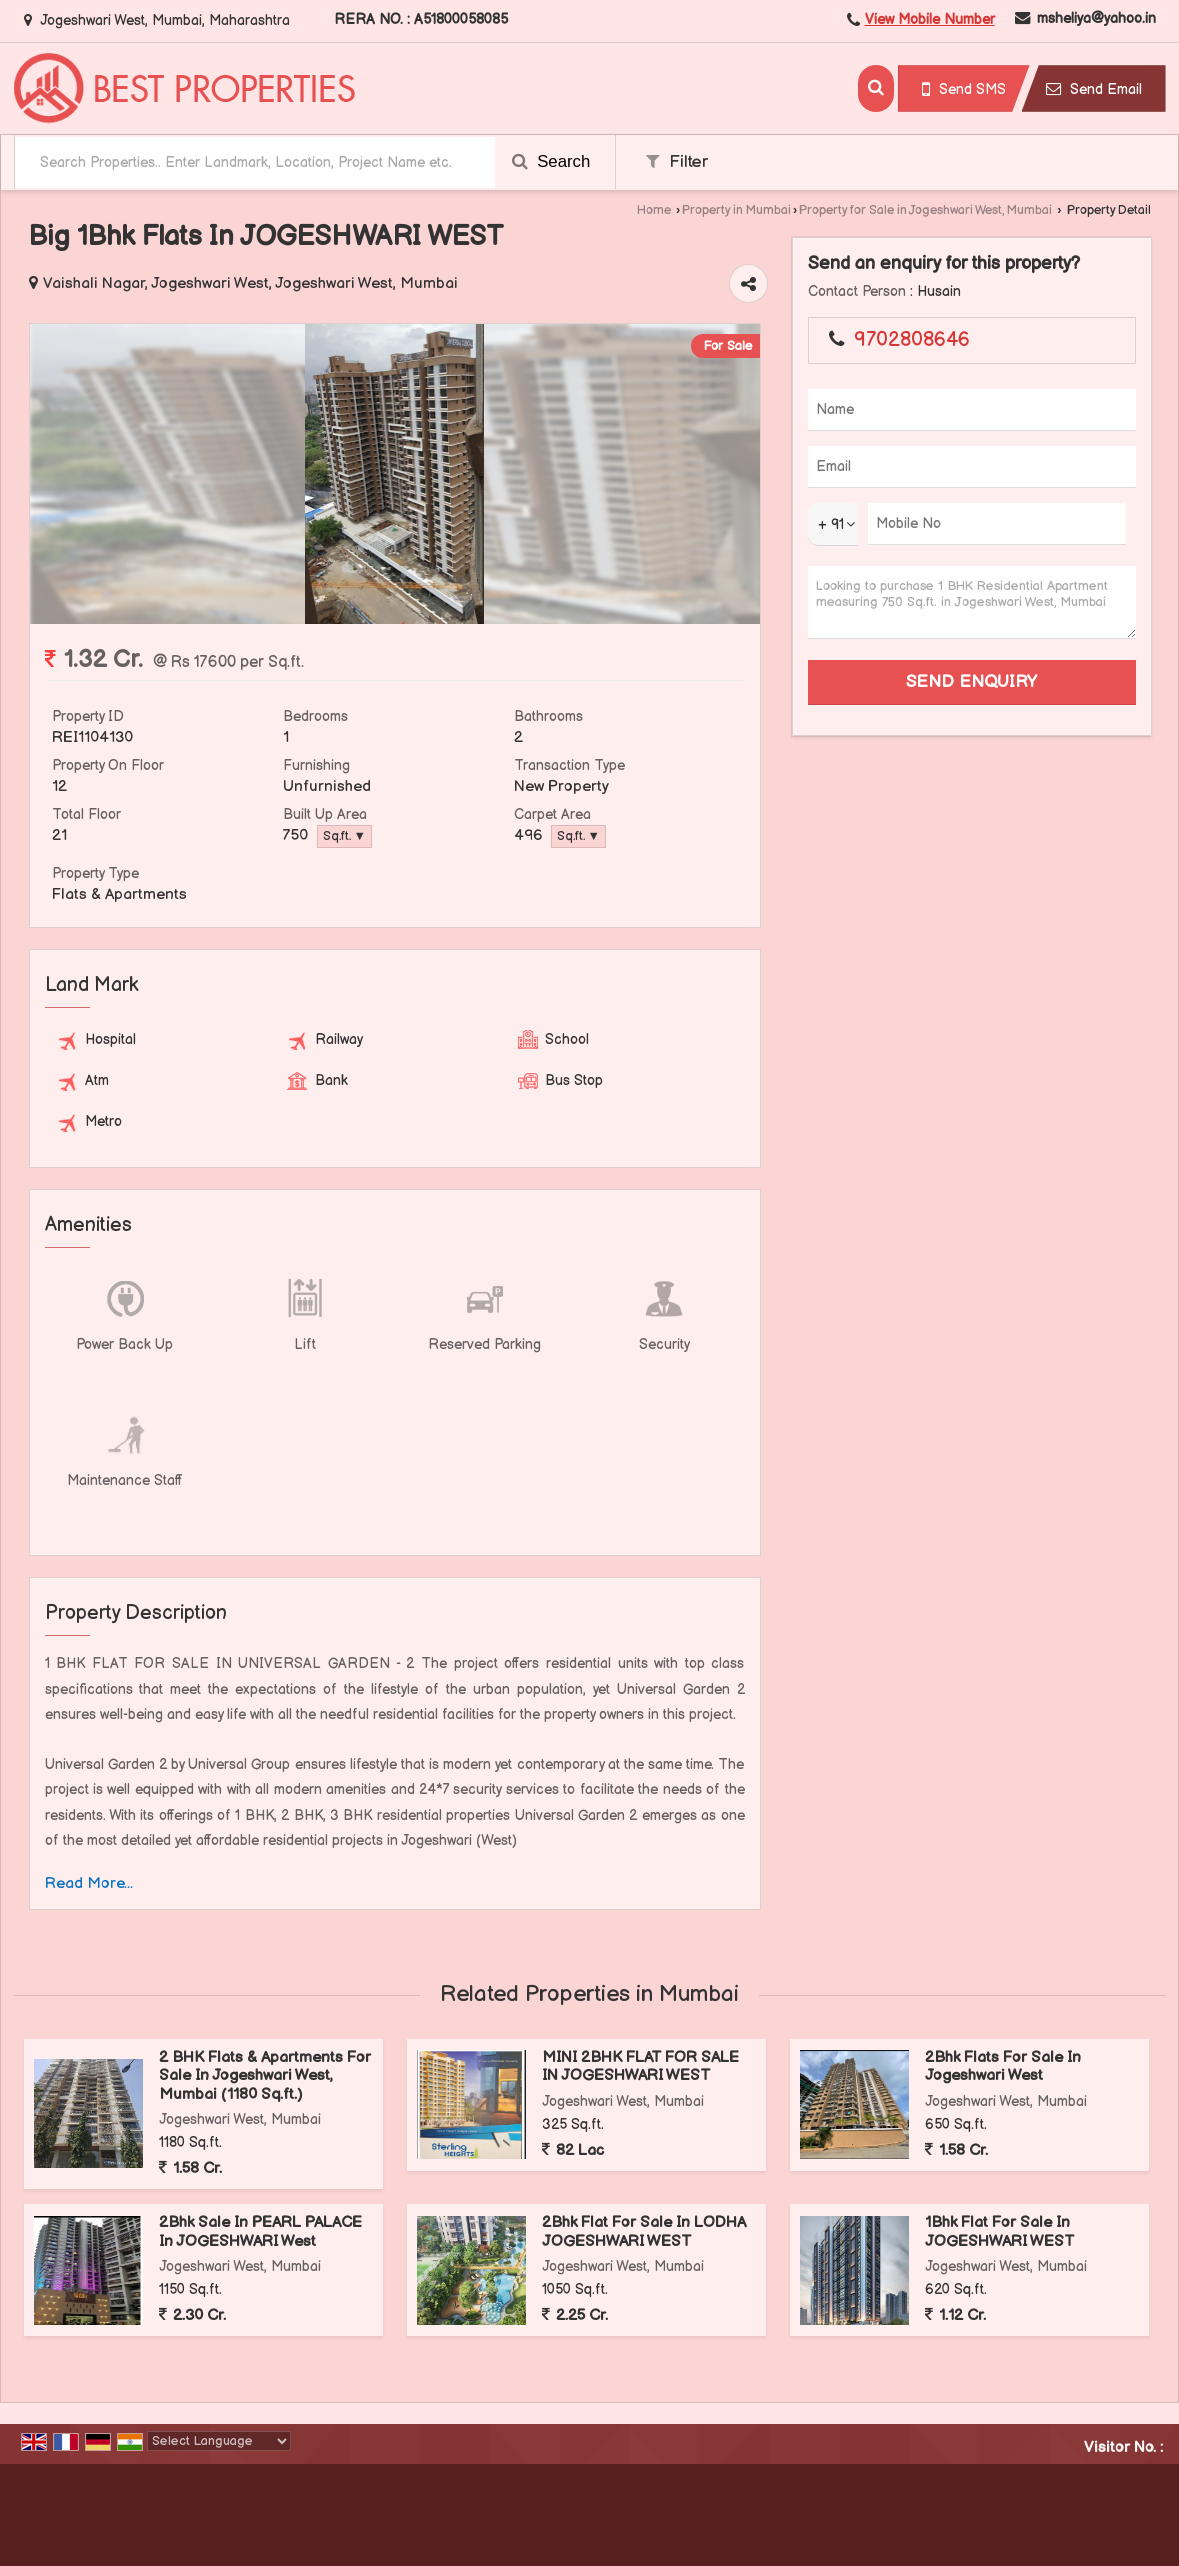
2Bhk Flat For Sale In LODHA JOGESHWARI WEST (644, 2231)
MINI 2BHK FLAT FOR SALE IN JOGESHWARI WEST (640, 2066)
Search (551, 161)
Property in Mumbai (736, 210)
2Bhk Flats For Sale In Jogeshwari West (1003, 2066)
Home (654, 210)
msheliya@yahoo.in (1096, 18)
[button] (930, 19)
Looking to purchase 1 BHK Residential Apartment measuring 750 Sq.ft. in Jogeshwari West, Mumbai (972, 602)
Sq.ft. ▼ (344, 836)
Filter (677, 162)
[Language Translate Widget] (219, 2441)
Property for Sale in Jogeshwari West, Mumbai (925, 210)
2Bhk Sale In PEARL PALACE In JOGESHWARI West (260, 2231)
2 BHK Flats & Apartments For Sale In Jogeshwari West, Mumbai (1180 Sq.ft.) (265, 2076)
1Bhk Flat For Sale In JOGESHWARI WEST (999, 2231)
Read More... (89, 1883)
